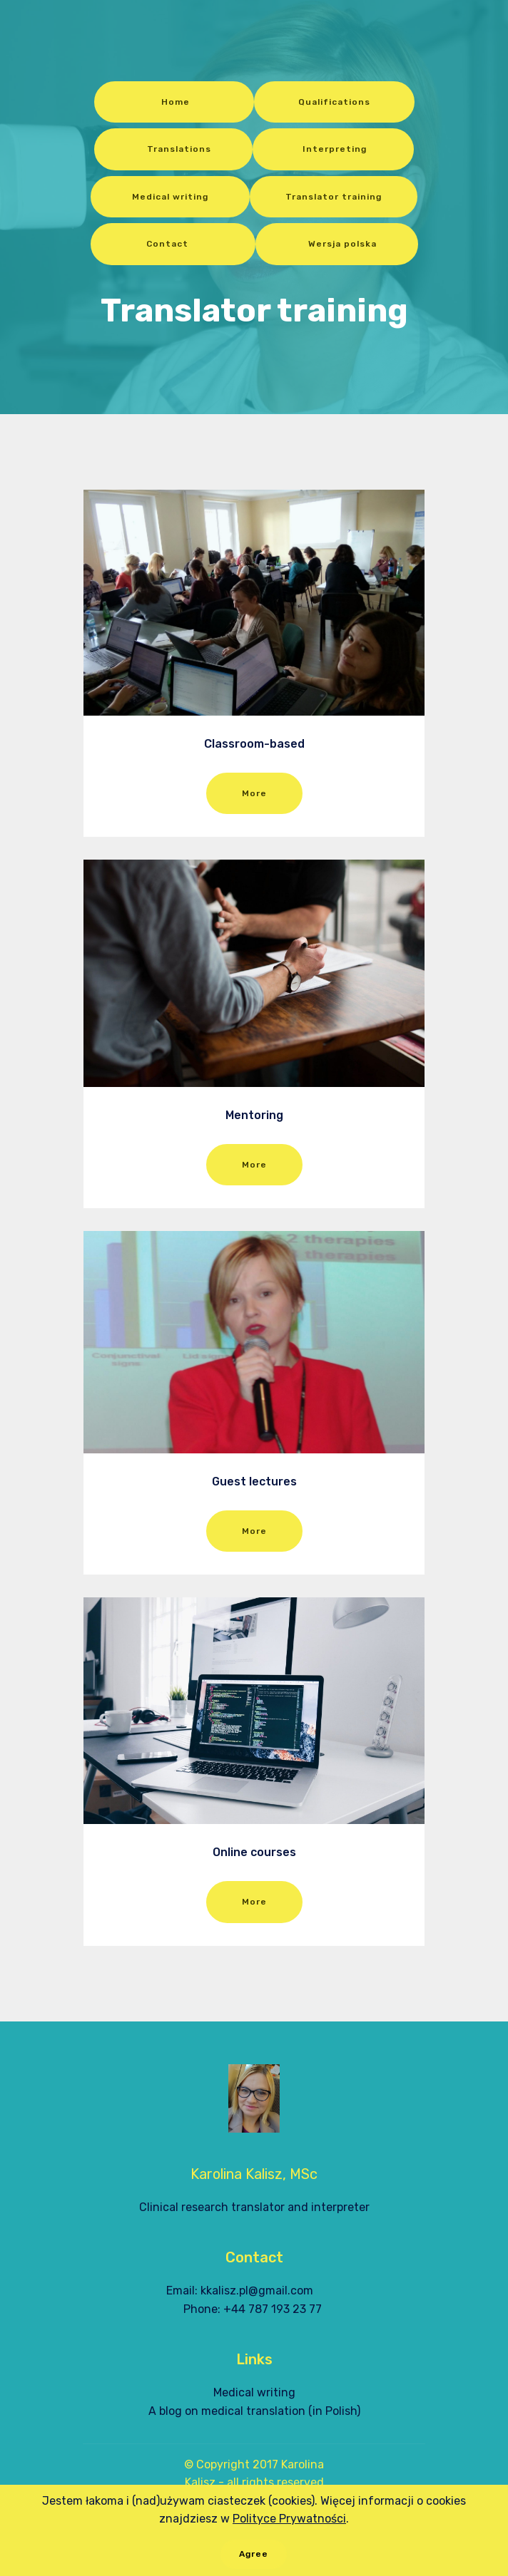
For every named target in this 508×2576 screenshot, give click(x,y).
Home (174, 102)
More (254, 793)
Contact (173, 244)
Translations (173, 149)
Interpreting (333, 149)
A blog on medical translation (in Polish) (254, 2411)
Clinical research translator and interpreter (254, 2207)
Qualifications (334, 102)
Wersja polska (336, 244)
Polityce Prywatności (289, 2524)
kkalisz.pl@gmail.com (256, 2290)
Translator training (333, 197)
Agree (253, 2560)
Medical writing (170, 197)
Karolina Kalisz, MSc (254, 2174)
